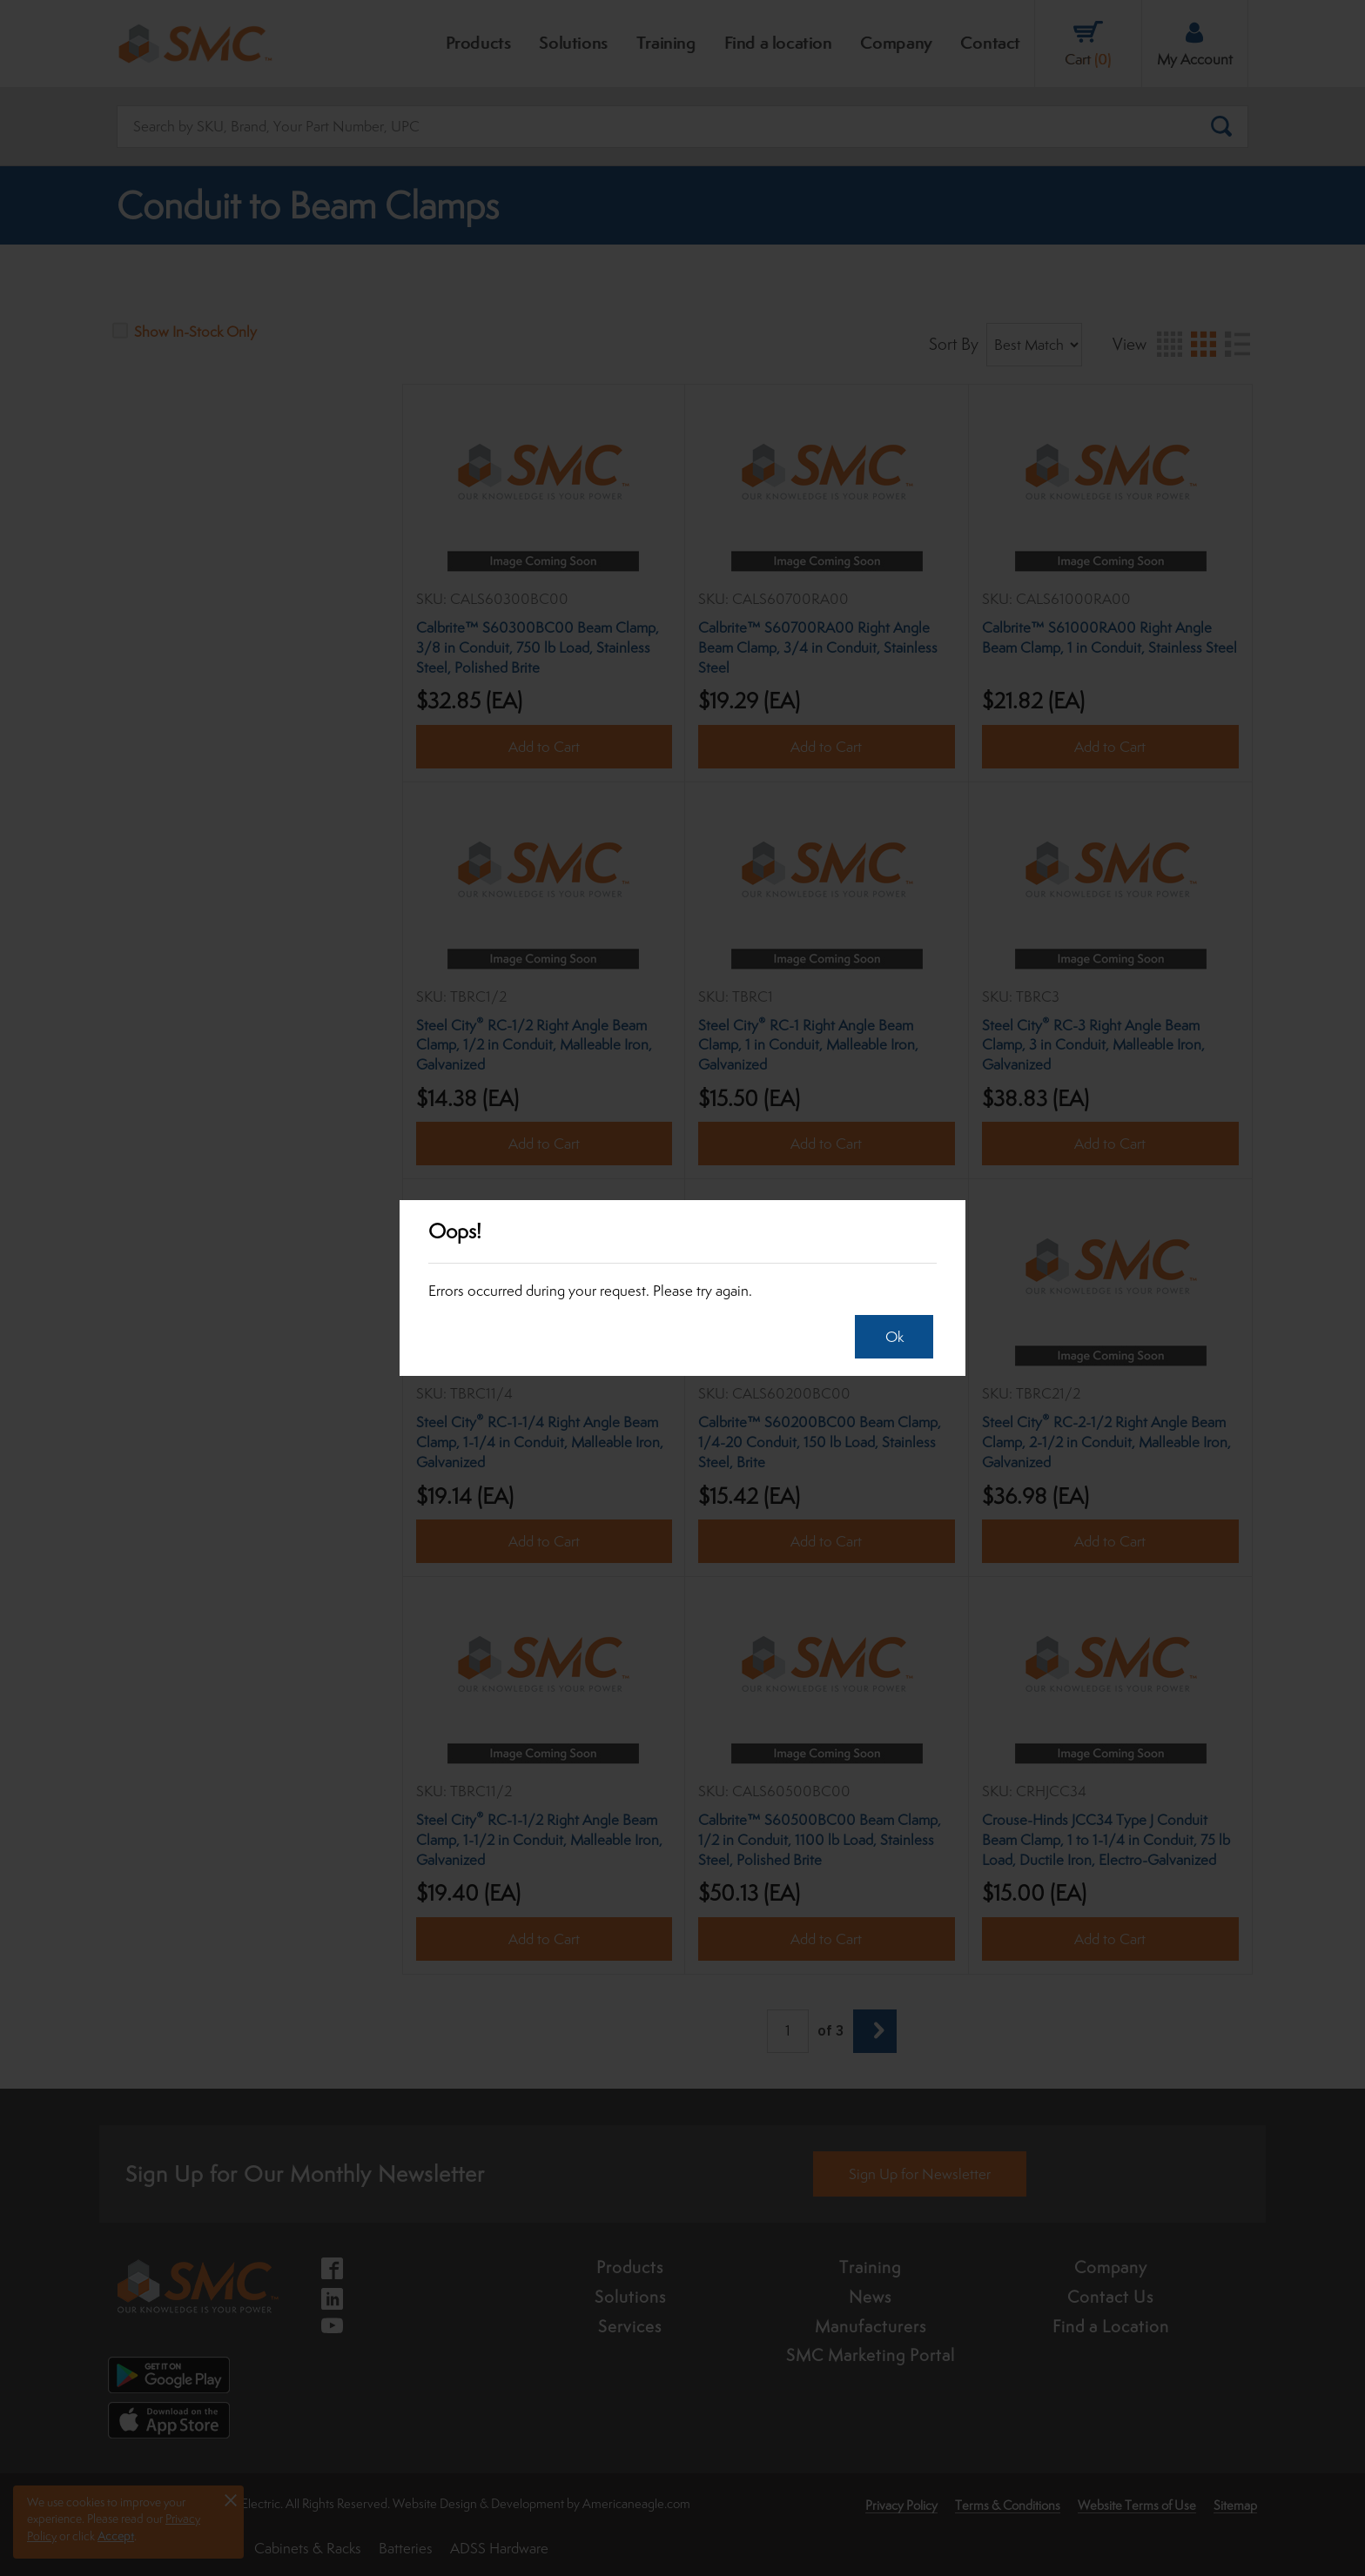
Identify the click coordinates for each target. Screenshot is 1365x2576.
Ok (889, 1336)
